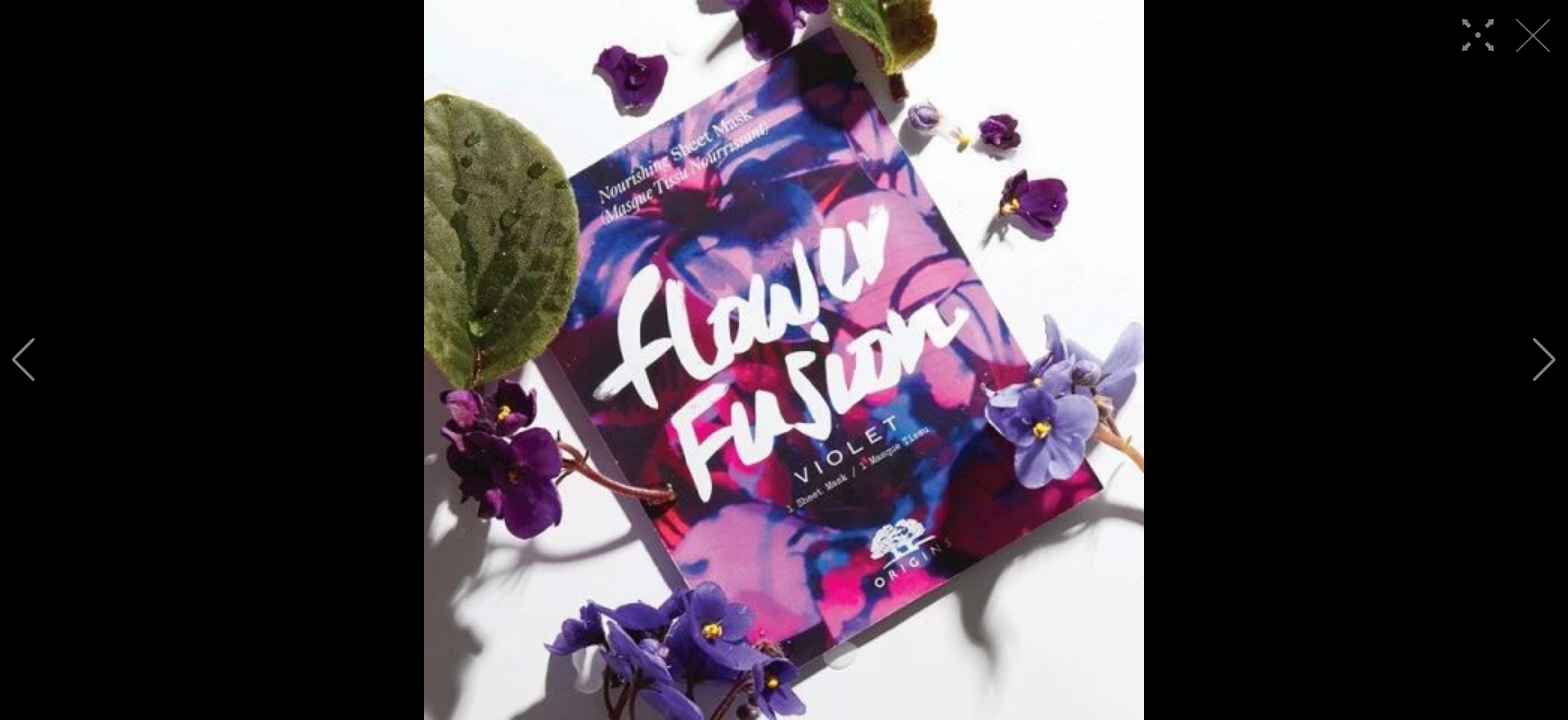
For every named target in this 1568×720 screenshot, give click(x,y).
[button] (23, 360)
